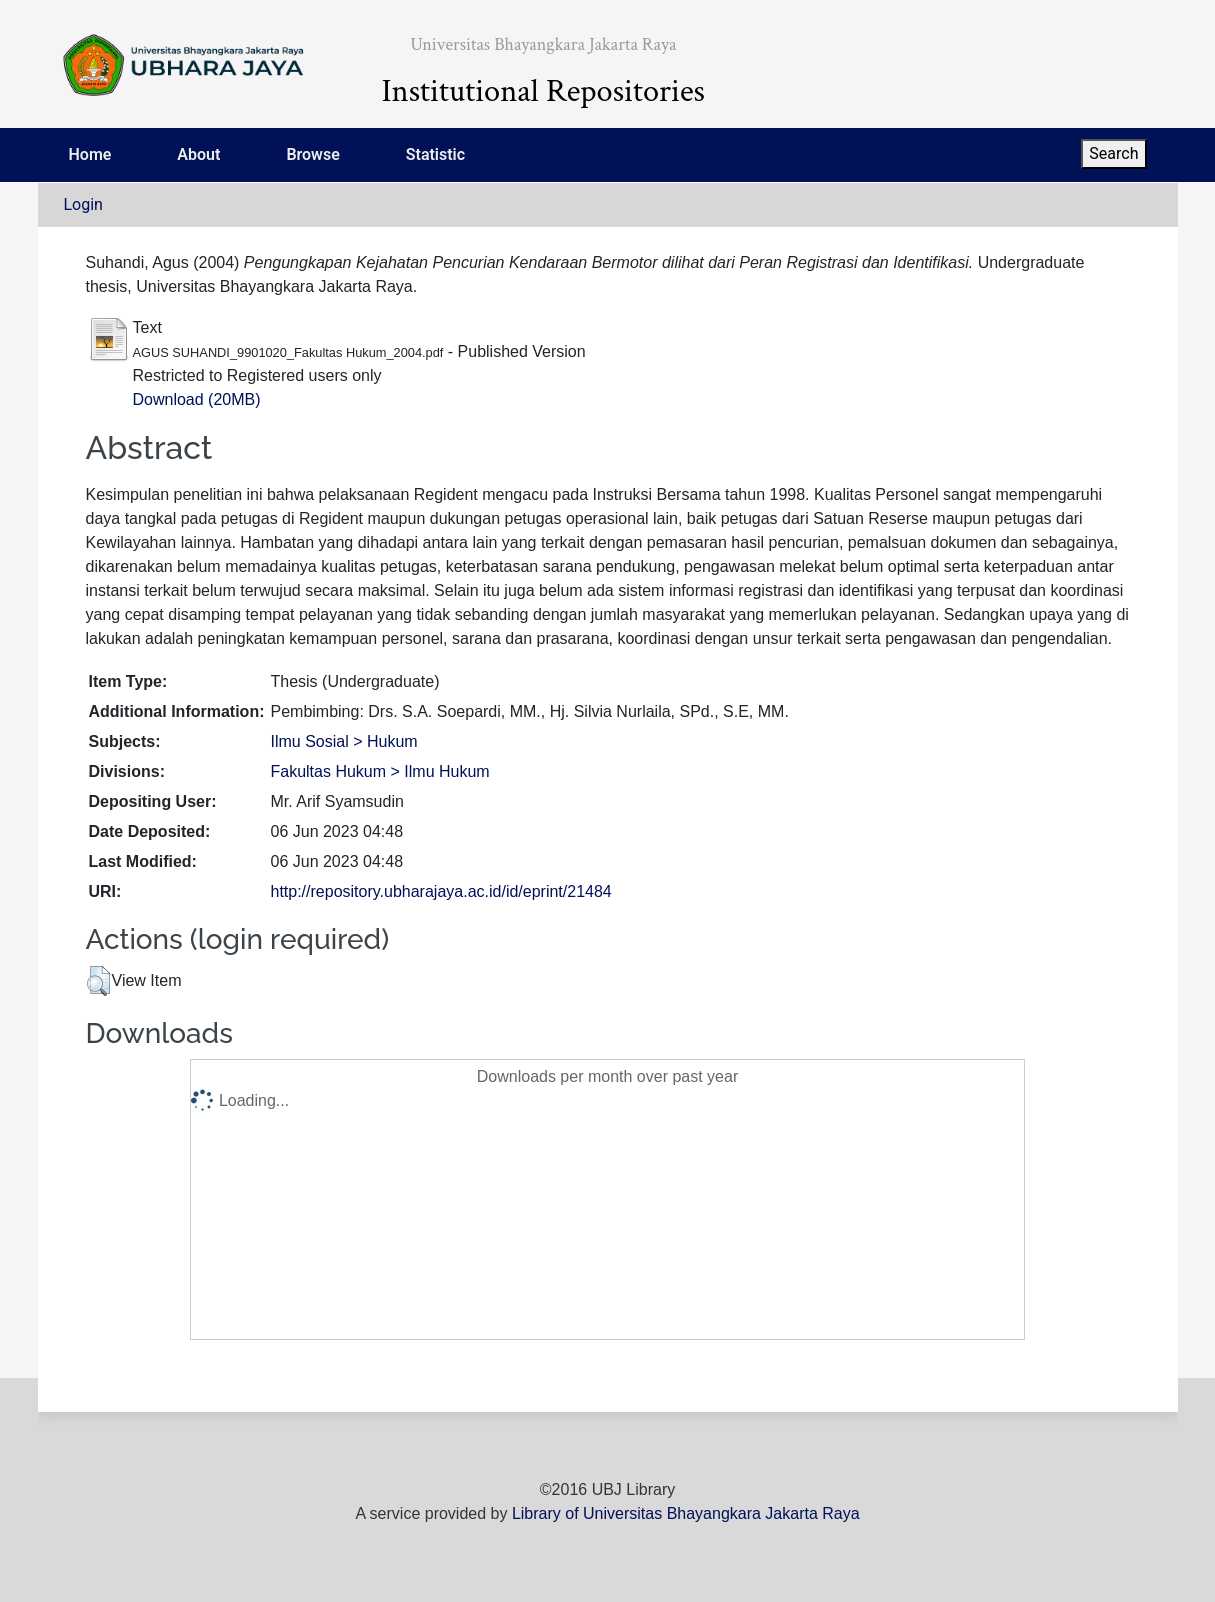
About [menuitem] (198, 154)
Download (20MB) (197, 399)
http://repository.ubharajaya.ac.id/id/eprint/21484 (440, 891)
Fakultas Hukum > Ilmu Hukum (379, 771)
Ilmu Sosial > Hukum (343, 741)
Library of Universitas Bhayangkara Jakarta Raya (686, 1513)
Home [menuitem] (90, 154)
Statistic (435, 154)
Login (83, 204)
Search (1113, 153)
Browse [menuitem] (312, 154)
